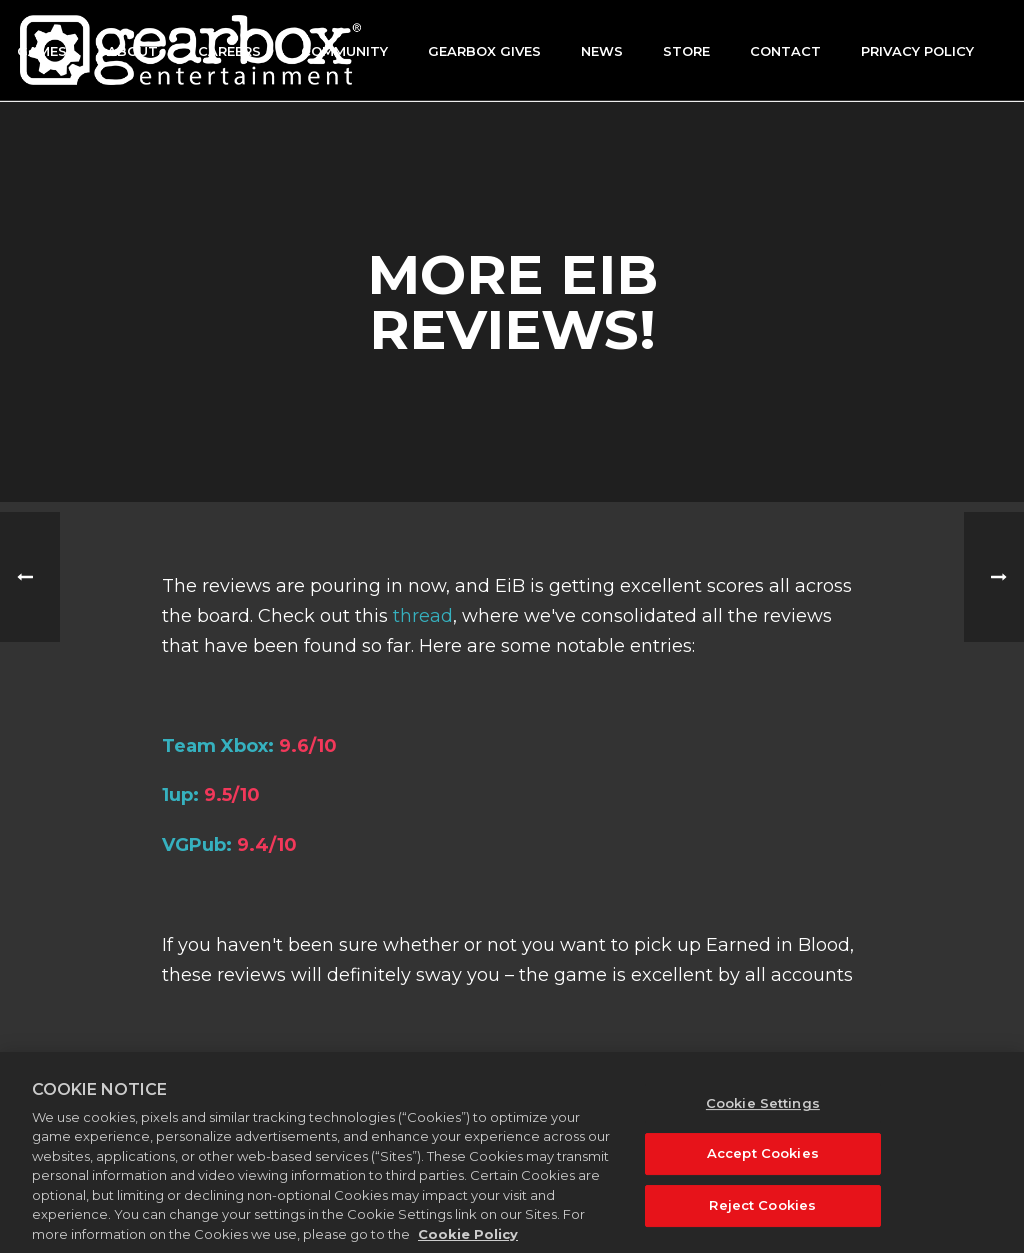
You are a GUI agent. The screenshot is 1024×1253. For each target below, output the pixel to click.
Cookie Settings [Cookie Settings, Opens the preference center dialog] (763, 1112)
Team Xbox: (218, 746)
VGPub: (197, 845)
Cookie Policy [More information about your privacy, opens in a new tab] (468, 1243)
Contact (785, 51)
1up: (180, 795)
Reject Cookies (762, 1214)
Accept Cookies (763, 1163)
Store (686, 51)
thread (423, 616)
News (602, 51)
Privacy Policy (917, 51)
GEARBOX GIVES (484, 51)
